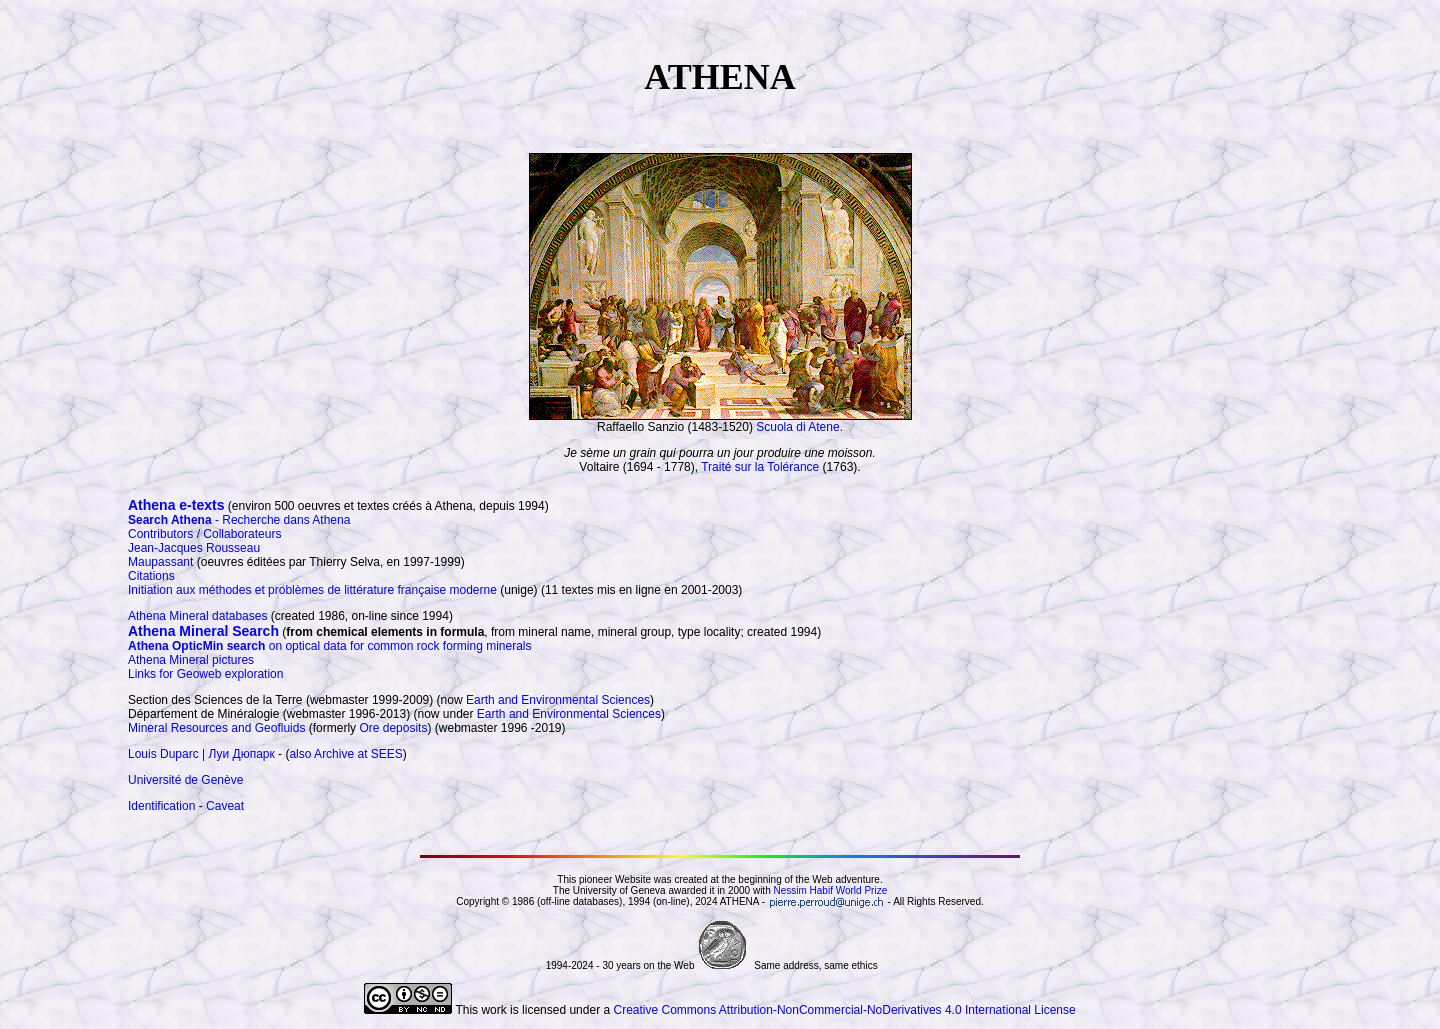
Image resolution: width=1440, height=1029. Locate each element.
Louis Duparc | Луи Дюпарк (201, 754)
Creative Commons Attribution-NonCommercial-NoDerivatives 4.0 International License (844, 1010)
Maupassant (160, 562)
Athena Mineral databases (197, 616)
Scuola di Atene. (799, 427)
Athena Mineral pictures (191, 660)
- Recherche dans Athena (239, 520)
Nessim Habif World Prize (830, 890)
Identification (161, 806)
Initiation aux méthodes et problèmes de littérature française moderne (312, 590)
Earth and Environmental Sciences (558, 700)
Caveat (225, 806)
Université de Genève (185, 780)
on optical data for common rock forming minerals (329, 646)
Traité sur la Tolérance (760, 467)
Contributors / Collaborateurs (204, 534)
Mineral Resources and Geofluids (216, 728)
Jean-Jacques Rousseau (194, 548)
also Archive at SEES (345, 754)
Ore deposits (393, 728)
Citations (151, 576)
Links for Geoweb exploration (205, 674)
